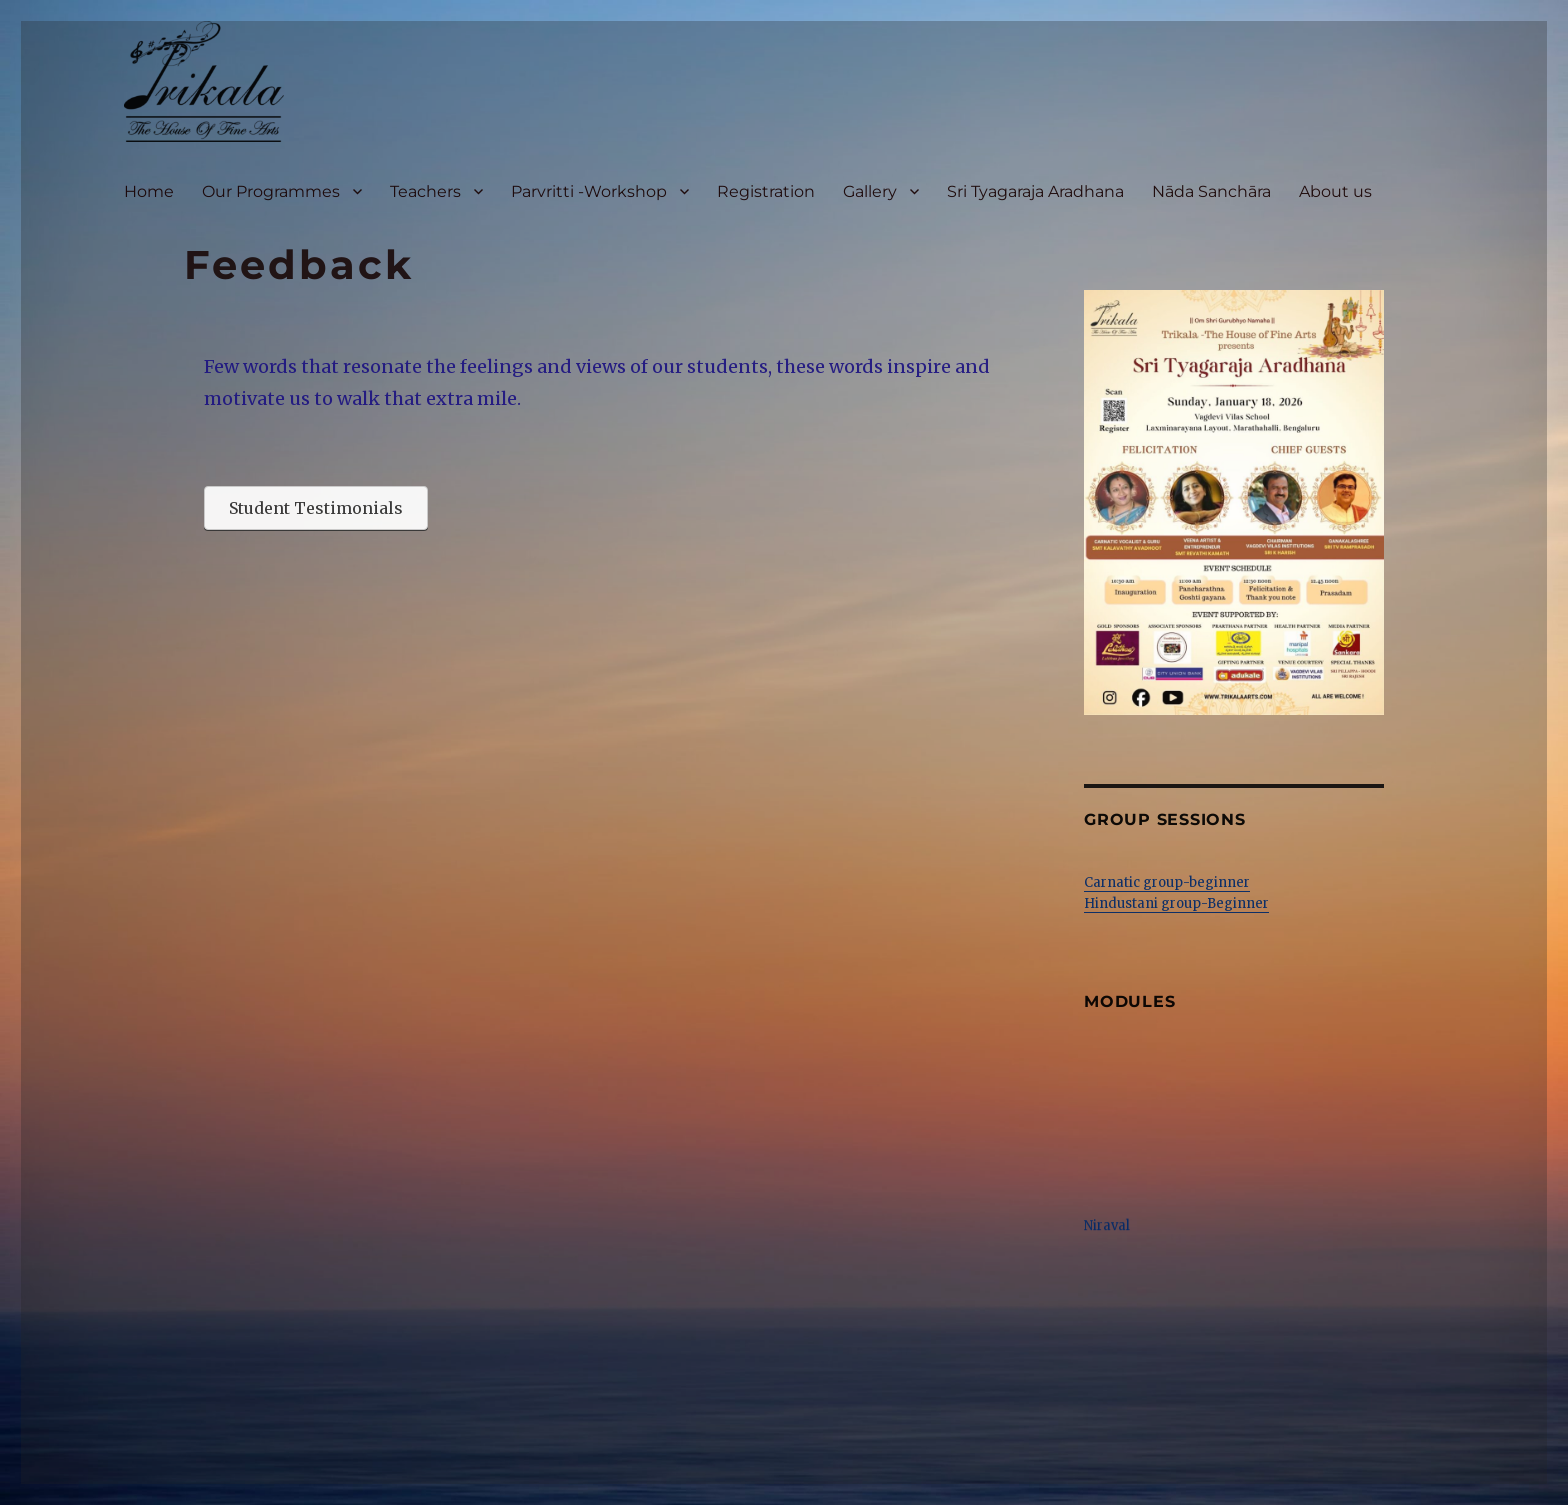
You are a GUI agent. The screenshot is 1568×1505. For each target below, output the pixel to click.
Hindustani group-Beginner (1176, 903)
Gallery (870, 191)
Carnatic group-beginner (1167, 882)
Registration (766, 191)
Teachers (425, 191)
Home (149, 191)
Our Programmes (271, 191)
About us (1335, 191)
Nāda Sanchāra (1211, 191)
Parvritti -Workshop (589, 191)
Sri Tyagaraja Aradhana (1035, 191)
